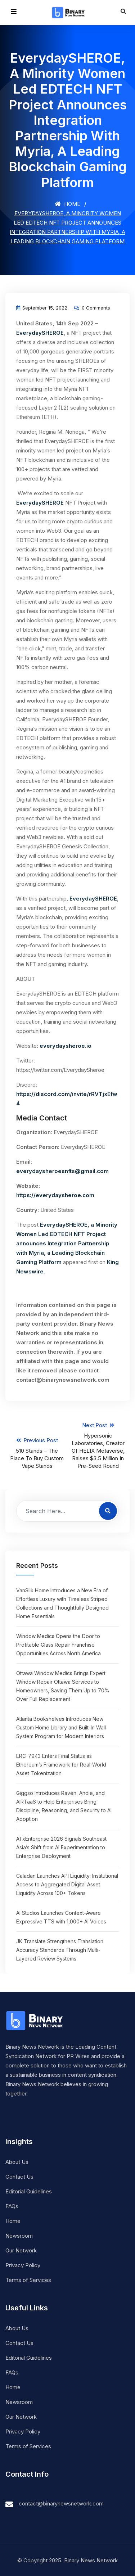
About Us (16, 2161)
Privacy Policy (22, 2265)
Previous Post (37, 1453)
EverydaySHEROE (40, 332)
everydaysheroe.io (66, 1045)
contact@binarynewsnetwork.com (61, 2503)
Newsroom (19, 2235)
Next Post (98, 1446)
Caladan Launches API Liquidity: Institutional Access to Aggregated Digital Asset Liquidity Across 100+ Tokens (67, 1884)
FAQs (11, 2206)
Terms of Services (28, 2280)
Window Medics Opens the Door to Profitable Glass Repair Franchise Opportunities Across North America (58, 1644)
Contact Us (19, 2176)
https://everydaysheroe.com (55, 1195)
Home (67, 203)
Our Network (21, 2250)
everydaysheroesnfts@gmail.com (62, 1171)
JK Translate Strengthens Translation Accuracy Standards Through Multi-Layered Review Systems (59, 1950)
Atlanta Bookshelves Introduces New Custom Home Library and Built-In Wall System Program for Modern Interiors (61, 1727)
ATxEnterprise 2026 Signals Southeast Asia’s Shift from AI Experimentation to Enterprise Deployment (61, 1847)
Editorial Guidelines (28, 2191)
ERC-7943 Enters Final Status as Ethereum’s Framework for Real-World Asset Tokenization (61, 1764)
